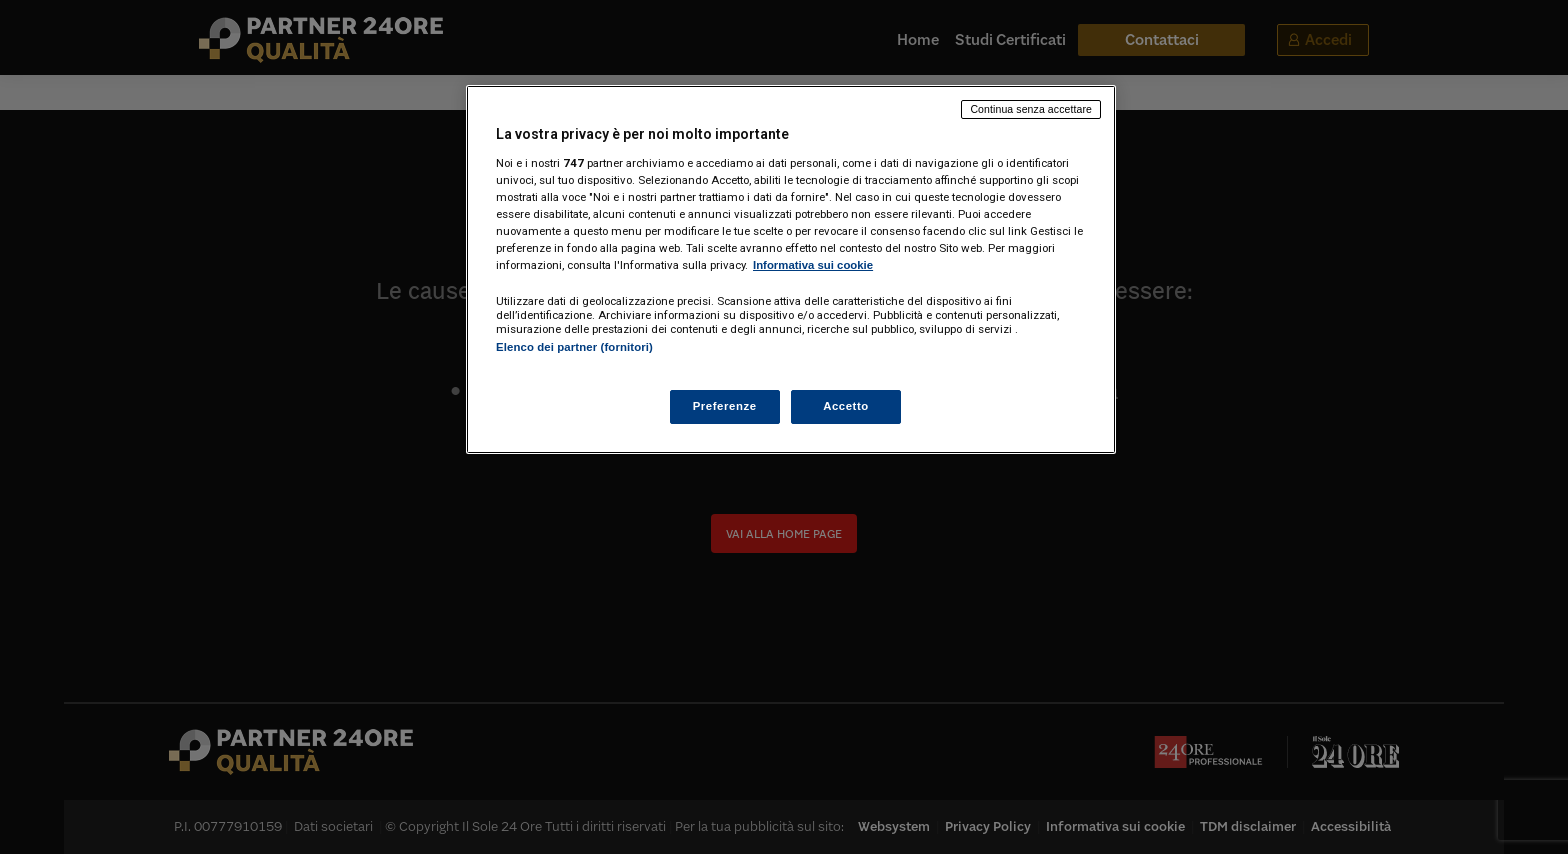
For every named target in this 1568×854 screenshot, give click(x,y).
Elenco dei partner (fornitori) (574, 347)
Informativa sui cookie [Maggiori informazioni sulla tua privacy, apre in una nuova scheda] (813, 265)
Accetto (846, 406)
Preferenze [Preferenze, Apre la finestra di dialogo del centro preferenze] (725, 406)
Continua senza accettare (1031, 109)
